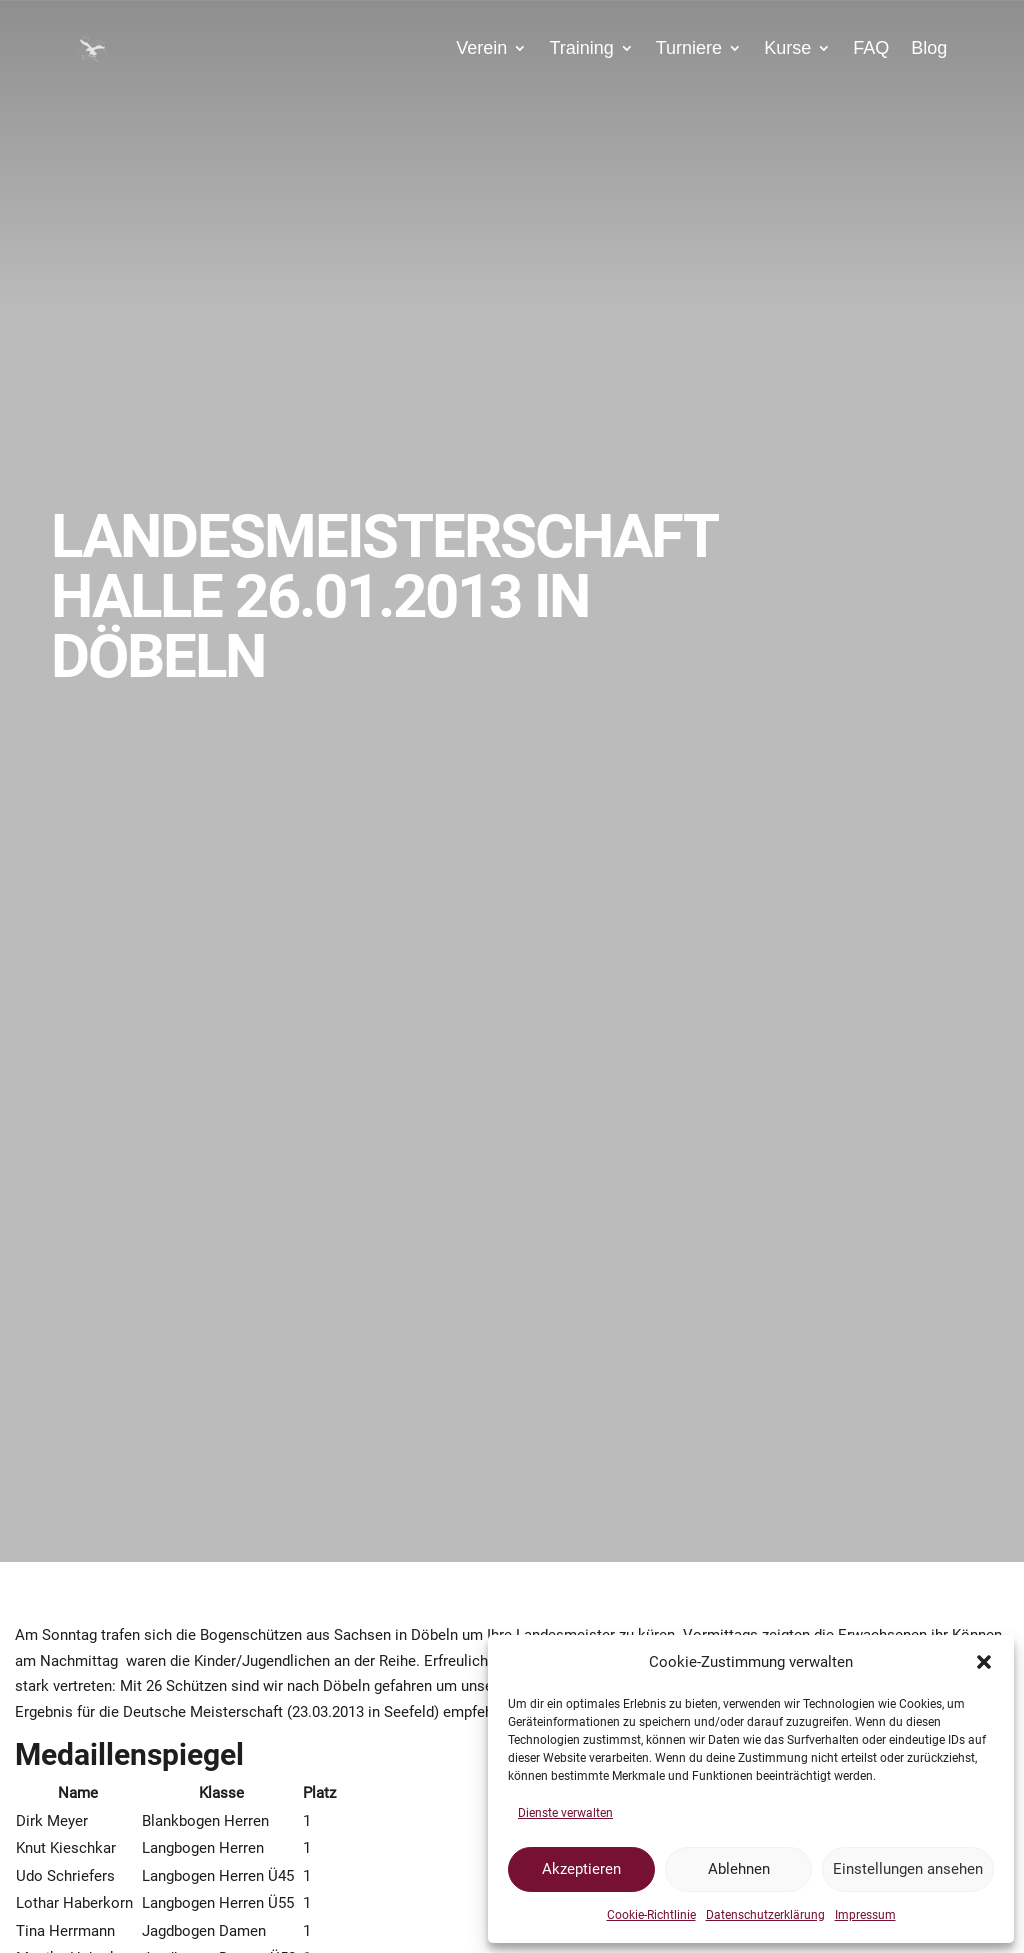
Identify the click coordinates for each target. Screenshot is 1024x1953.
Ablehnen (739, 1869)
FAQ (871, 48)
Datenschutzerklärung (765, 1915)
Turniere (689, 48)
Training (581, 48)
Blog (929, 48)
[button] (984, 1662)
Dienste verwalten (565, 1813)
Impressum (865, 1915)
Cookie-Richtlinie (651, 1915)
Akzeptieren (581, 1869)
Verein (481, 48)
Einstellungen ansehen (908, 1869)
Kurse (787, 48)
